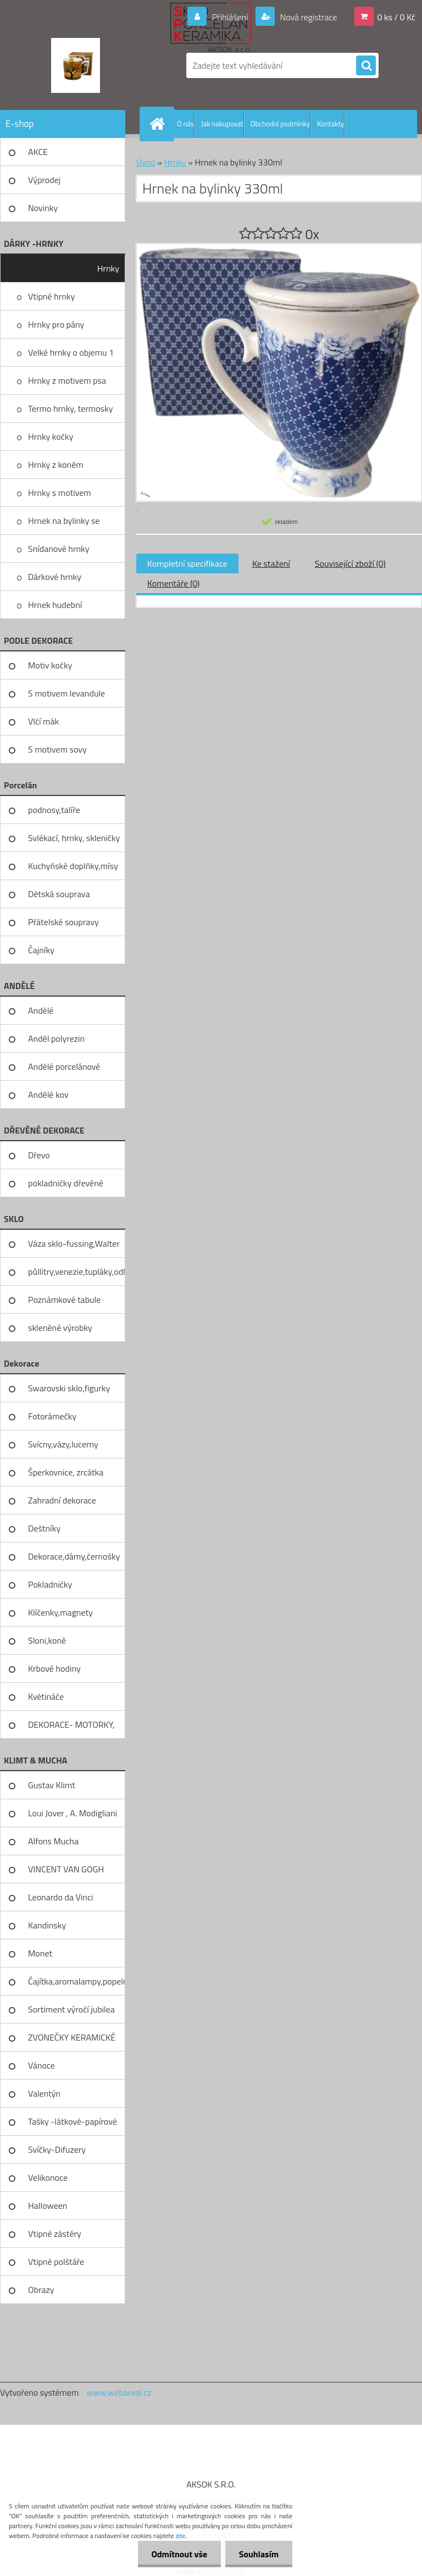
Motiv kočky (50, 665)
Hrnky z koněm (56, 464)
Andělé (40, 1010)
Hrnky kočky (50, 436)
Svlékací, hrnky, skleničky (74, 837)
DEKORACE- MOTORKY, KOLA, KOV (71, 1728)
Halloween (47, 2205)
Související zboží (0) (350, 563)
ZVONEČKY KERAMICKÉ (71, 2037)
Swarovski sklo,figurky (69, 1388)
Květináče (46, 1696)
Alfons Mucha (53, 1841)
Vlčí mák (43, 721)
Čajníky (41, 950)
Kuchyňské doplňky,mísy (73, 865)
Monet (40, 1953)
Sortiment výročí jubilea (71, 2009)
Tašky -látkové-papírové (72, 2121)
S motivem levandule (66, 693)
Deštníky (44, 1528)
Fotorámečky (52, 1416)
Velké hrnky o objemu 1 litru (71, 356)
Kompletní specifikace (187, 563)
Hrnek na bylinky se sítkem (64, 524)
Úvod (146, 162)
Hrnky (108, 268)
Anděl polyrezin (56, 1038)
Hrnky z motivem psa (67, 380)
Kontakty (330, 123)
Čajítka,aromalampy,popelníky (76, 1981)
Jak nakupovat (222, 123)
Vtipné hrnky (51, 296)
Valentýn (44, 2093)
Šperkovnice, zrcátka (65, 1472)
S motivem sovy (57, 749)
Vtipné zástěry (54, 2233)
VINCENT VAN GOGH (66, 1869)
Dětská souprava (59, 893)
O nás (185, 123)
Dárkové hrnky (54, 576)
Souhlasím (258, 2554)
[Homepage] (159, 123)
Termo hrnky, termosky (70, 408)
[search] (366, 66)
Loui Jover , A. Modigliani (72, 1813)
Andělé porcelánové (64, 1066)
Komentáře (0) (173, 583)
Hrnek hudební (55, 604)
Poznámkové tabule (64, 1299)
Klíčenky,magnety (60, 1612)
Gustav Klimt (51, 1785)
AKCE (38, 151)
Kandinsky (47, 1925)
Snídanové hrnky (58, 548)
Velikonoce (48, 2177)
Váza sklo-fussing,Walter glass (74, 1247)
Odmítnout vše (179, 2554)
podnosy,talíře (54, 809)
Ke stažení (271, 563)
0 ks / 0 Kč (396, 17)
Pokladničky (50, 1584)
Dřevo (39, 1155)
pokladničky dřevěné (65, 1183)
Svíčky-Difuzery (57, 2149)
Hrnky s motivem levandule (59, 496)
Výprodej (44, 179)
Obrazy (41, 2289)
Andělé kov (48, 1094)
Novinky (43, 207)
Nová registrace (307, 17)
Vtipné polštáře (56, 2261)
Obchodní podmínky (280, 123)
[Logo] (75, 65)
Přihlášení (230, 17)
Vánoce (41, 2065)
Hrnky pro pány (56, 324)
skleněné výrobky (60, 1327)
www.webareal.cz (119, 2392)
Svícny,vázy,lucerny (63, 1444)
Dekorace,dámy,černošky (74, 1556)
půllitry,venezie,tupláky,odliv (76, 1271)
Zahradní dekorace (62, 1500)
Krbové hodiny (54, 1668)
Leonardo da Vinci (60, 1897)
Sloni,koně (47, 1640)
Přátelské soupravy (63, 921)
